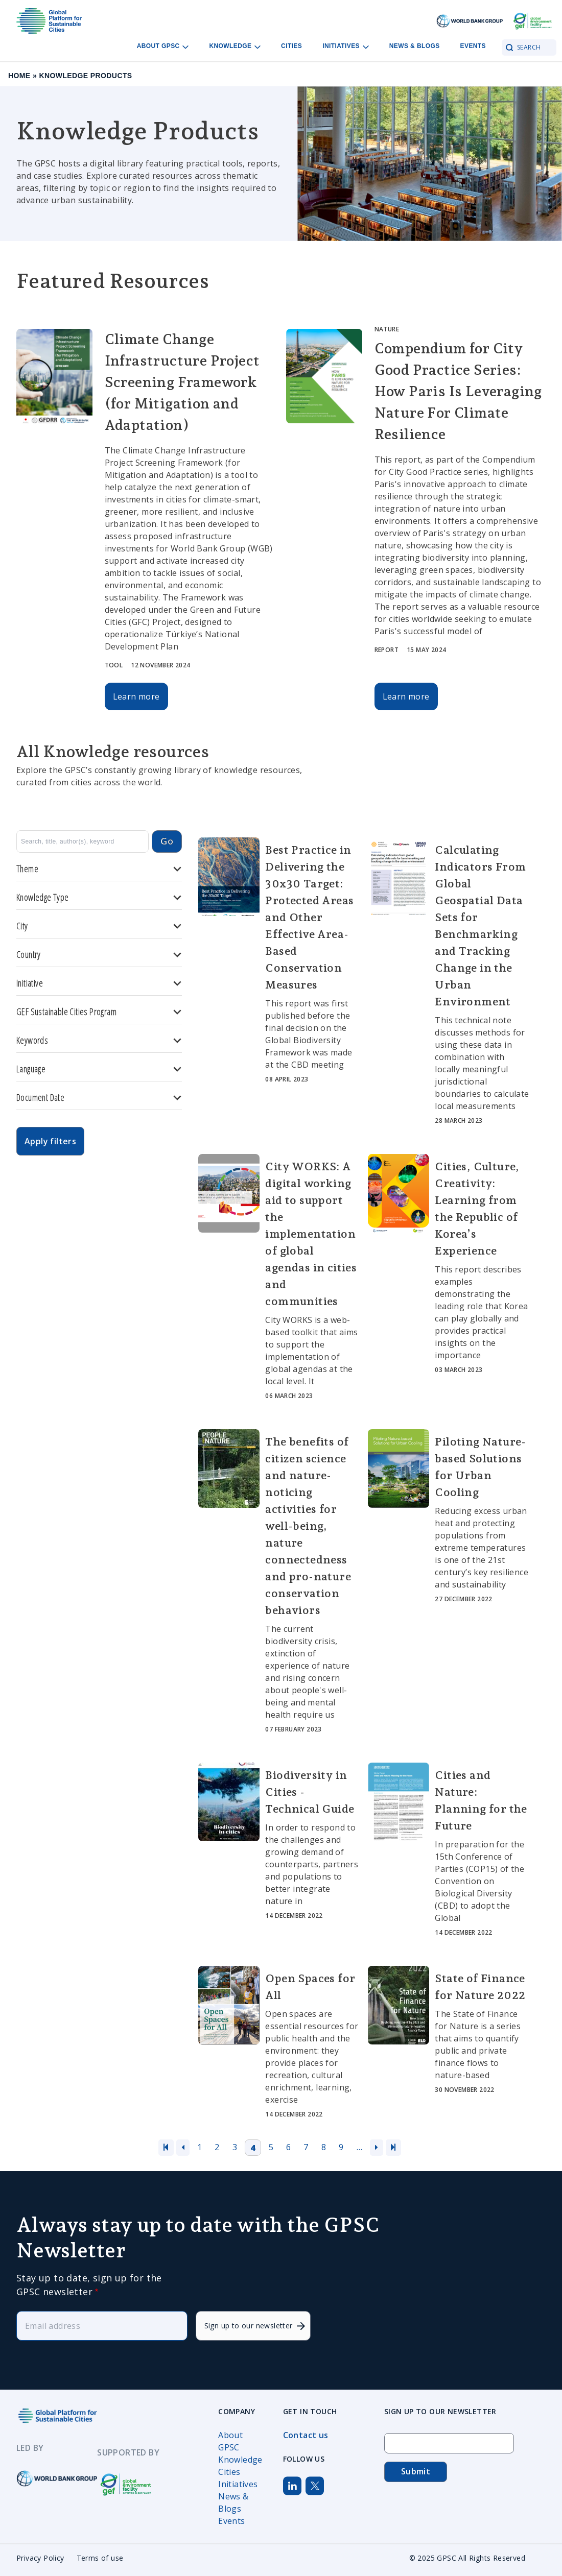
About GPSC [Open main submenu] (163, 46)
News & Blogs (414, 46)
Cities (291, 46)
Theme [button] (99, 869)
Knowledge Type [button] (99, 897)
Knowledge (240, 2459)
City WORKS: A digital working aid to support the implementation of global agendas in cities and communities (311, 1234)
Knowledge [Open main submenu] (235, 46)
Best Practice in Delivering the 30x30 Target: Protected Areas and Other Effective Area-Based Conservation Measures (309, 917)
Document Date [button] (99, 1097)
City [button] (99, 926)
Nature (386, 329)
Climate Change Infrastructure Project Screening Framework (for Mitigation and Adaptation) (182, 382)
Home (19, 75)
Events (473, 46)
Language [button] (99, 1069)
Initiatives (237, 2484)
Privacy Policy (40, 2558)
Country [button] (99, 954)
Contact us (306, 2435)
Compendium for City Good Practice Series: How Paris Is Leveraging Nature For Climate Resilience (458, 391)
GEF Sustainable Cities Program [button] (99, 1012)
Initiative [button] (99, 983)
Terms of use (100, 2558)
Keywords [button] (99, 1040)
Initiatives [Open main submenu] (345, 46)
